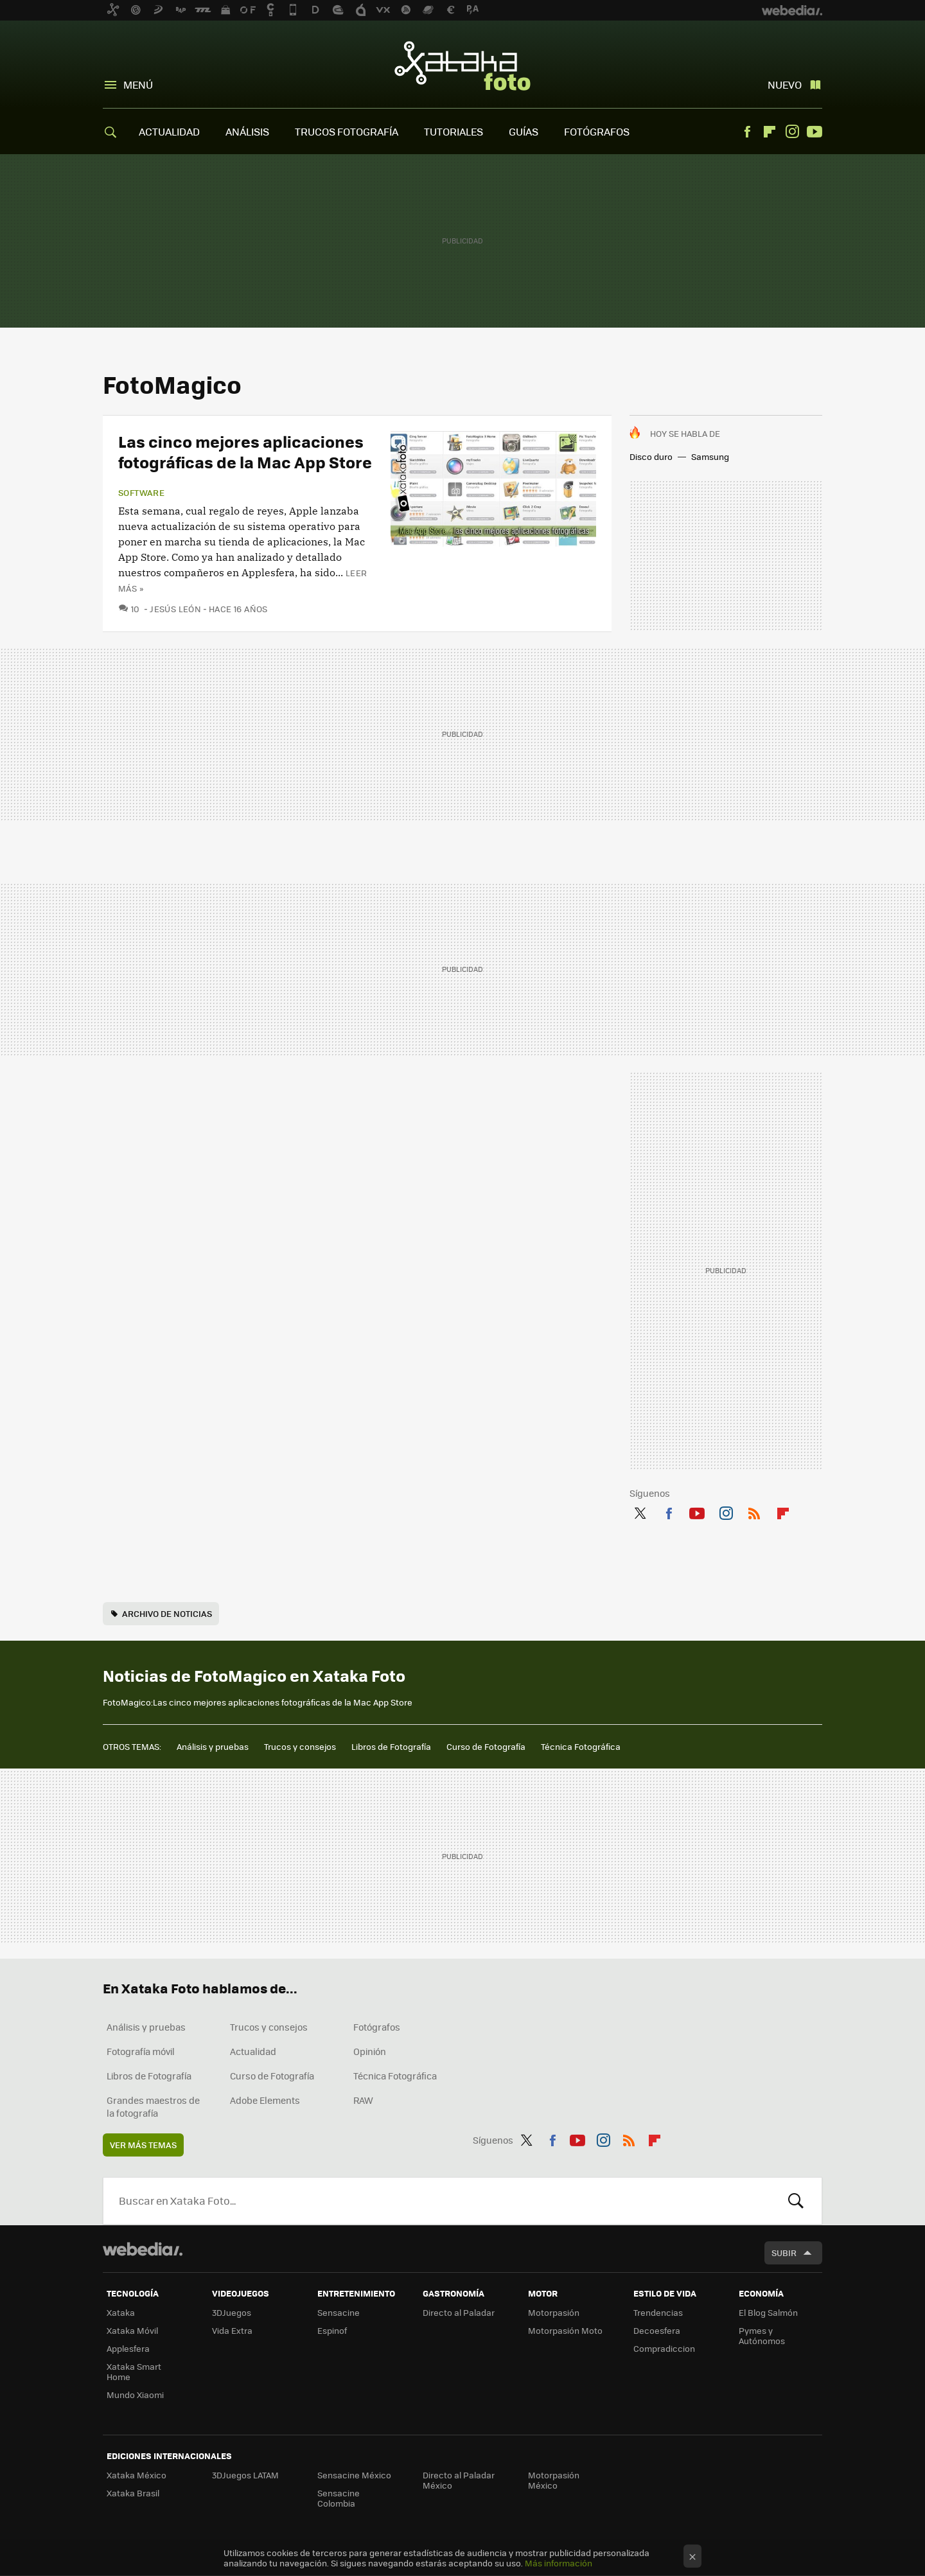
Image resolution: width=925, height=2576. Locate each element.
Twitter (640, 1511)
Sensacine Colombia (338, 2498)
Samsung (710, 456)
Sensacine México (354, 2475)
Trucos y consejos (300, 1746)
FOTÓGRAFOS (597, 131)
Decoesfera (656, 2330)
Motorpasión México (553, 2480)
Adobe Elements (265, 2100)
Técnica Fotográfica (581, 1746)
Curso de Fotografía (485, 1746)
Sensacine (338, 2312)
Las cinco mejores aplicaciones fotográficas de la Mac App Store (245, 451)
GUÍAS (523, 131)
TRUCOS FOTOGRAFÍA (346, 131)
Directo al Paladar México (459, 2480)
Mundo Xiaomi (135, 2394)
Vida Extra (232, 2330)
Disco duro (651, 456)
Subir (784, 2252)
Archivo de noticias (167, 1613)
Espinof (332, 2330)
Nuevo (785, 84)
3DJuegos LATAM (245, 2475)
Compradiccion (664, 2348)
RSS (754, 1511)
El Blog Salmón (768, 2312)
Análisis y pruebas (213, 1746)
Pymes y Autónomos (762, 2335)
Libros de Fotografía (391, 1746)
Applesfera (128, 2348)
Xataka (121, 2312)
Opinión (369, 2051)
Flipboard (769, 131)
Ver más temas (143, 2145)
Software (141, 493)
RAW (363, 2100)
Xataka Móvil (132, 2330)
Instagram (792, 131)
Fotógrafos (376, 2026)
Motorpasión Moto (565, 2330)
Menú (138, 84)
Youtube (814, 131)
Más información (558, 2563)
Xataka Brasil (133, 2493)
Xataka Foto (462, 65)
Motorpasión (553, 2312)
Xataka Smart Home (134, 2371)
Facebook (747, 131)
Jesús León (175, 609)
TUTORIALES (453, 131)
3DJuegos (231, 2312)
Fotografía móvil (141, 2051)
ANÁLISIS (247, 131)
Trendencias (658, 2312)
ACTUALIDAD (169, 131)
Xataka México (136, 2475)
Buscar (795, 2200)
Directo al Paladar (459, 2312)
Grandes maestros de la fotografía (153, 2106)
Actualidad (253, 2051)
